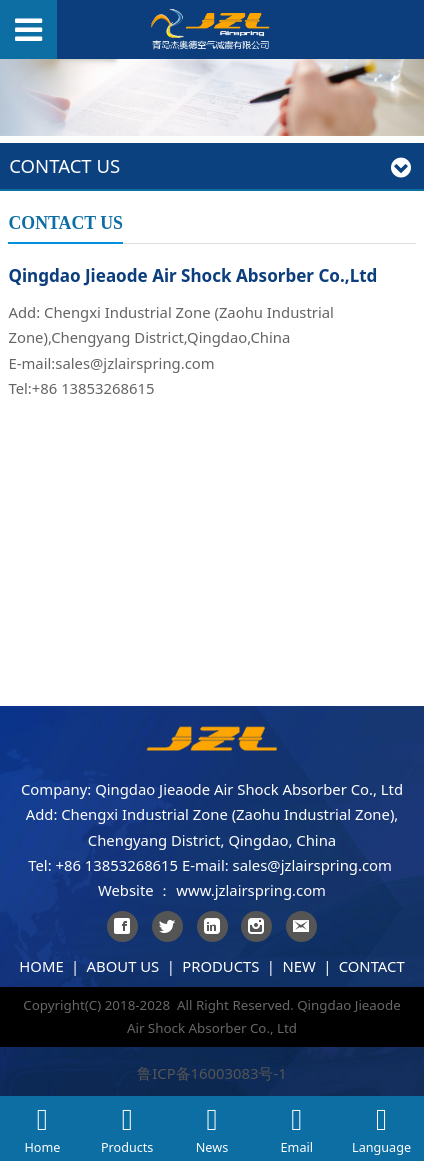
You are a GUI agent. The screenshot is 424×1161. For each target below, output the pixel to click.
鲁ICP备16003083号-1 (211, 1073)
